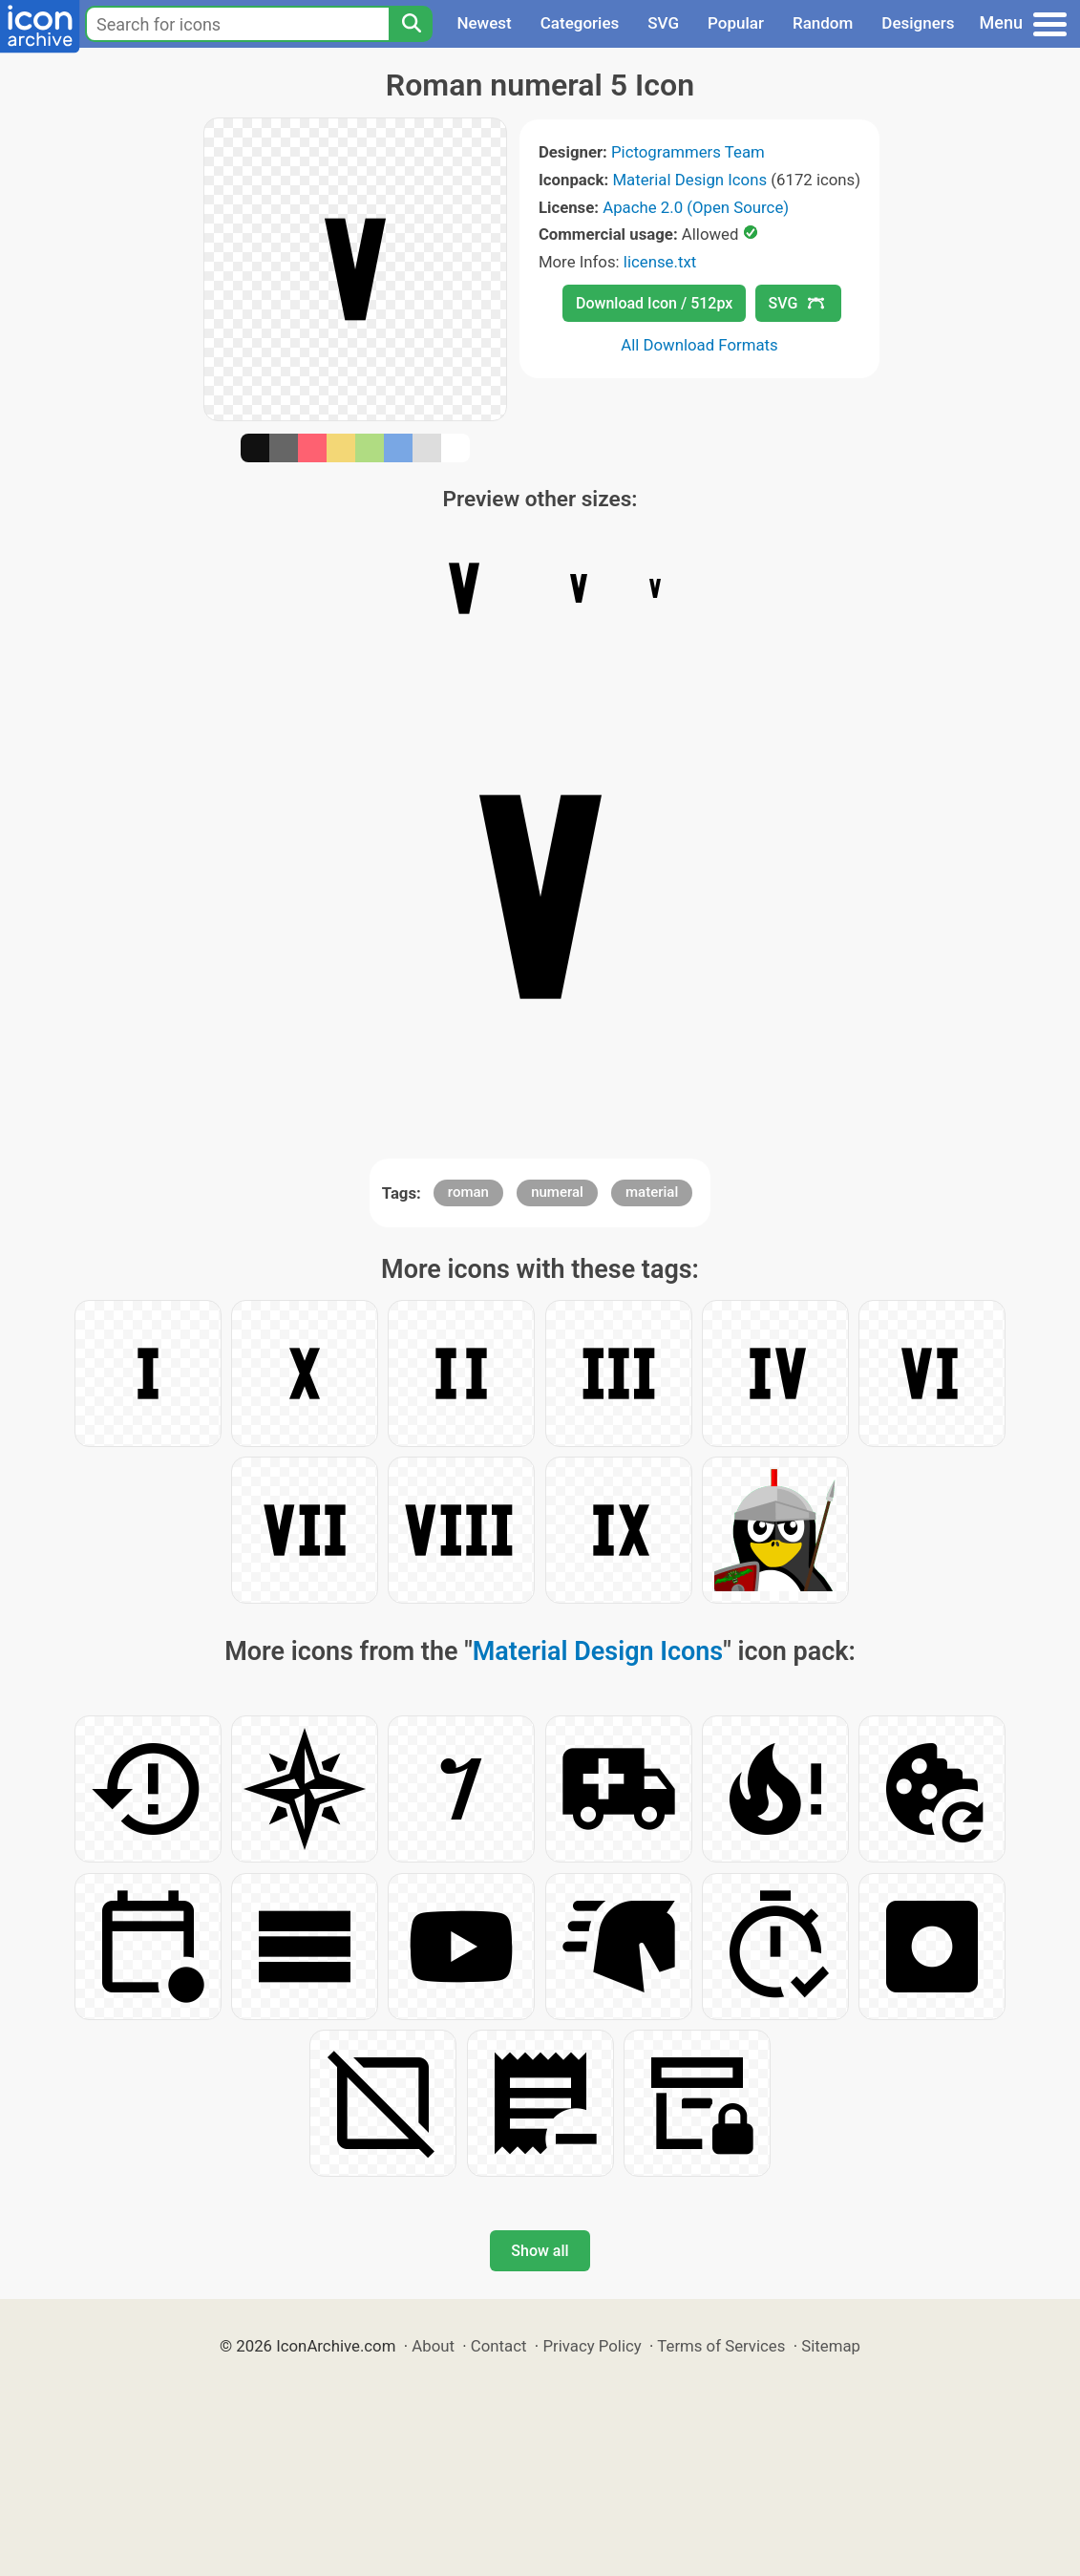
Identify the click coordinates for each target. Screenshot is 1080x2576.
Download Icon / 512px (654, 303)
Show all (539, 2251)
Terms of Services (721, 2345)
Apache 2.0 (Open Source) (696, 207)
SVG (663, 22)
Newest (483, 22)
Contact (499, 2345)
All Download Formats (699, 344)
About (433, 2345)
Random (823, 22)
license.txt (660, 261)
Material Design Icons (689, 179)
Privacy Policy (591, 2345)
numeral (557, 1192)
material (651, 1192)
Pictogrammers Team (688, 151)
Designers (917, 22)
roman (468, 1192)
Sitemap (830, 2345)
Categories (580, 22)
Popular (736, 22)
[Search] (411, 24)
